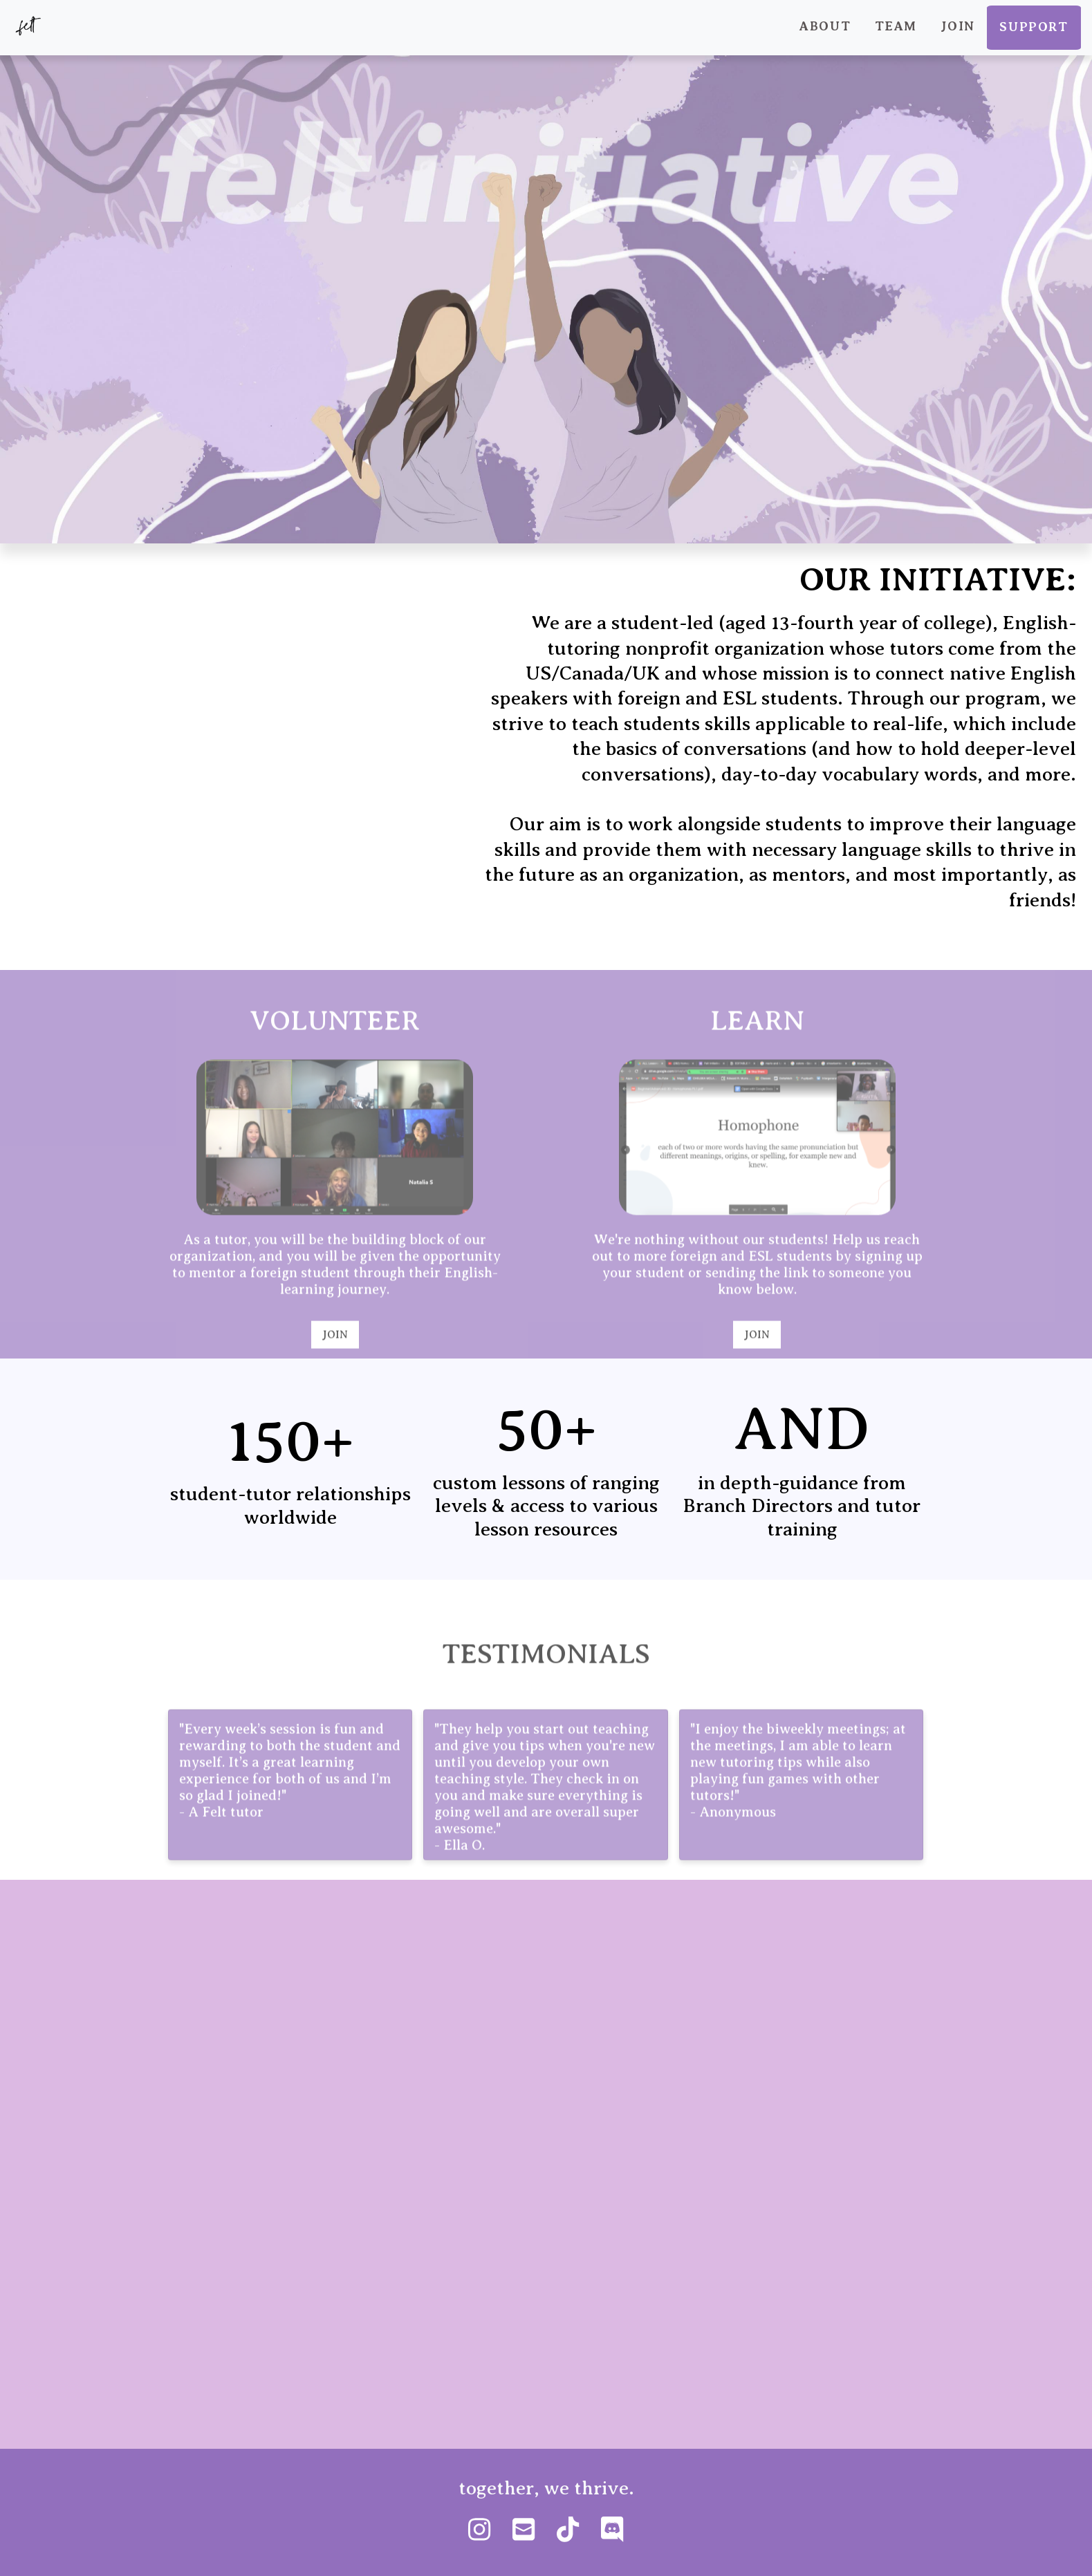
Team (896, 26)
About (825, 26)
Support (1033, 27)
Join (957, 26)
